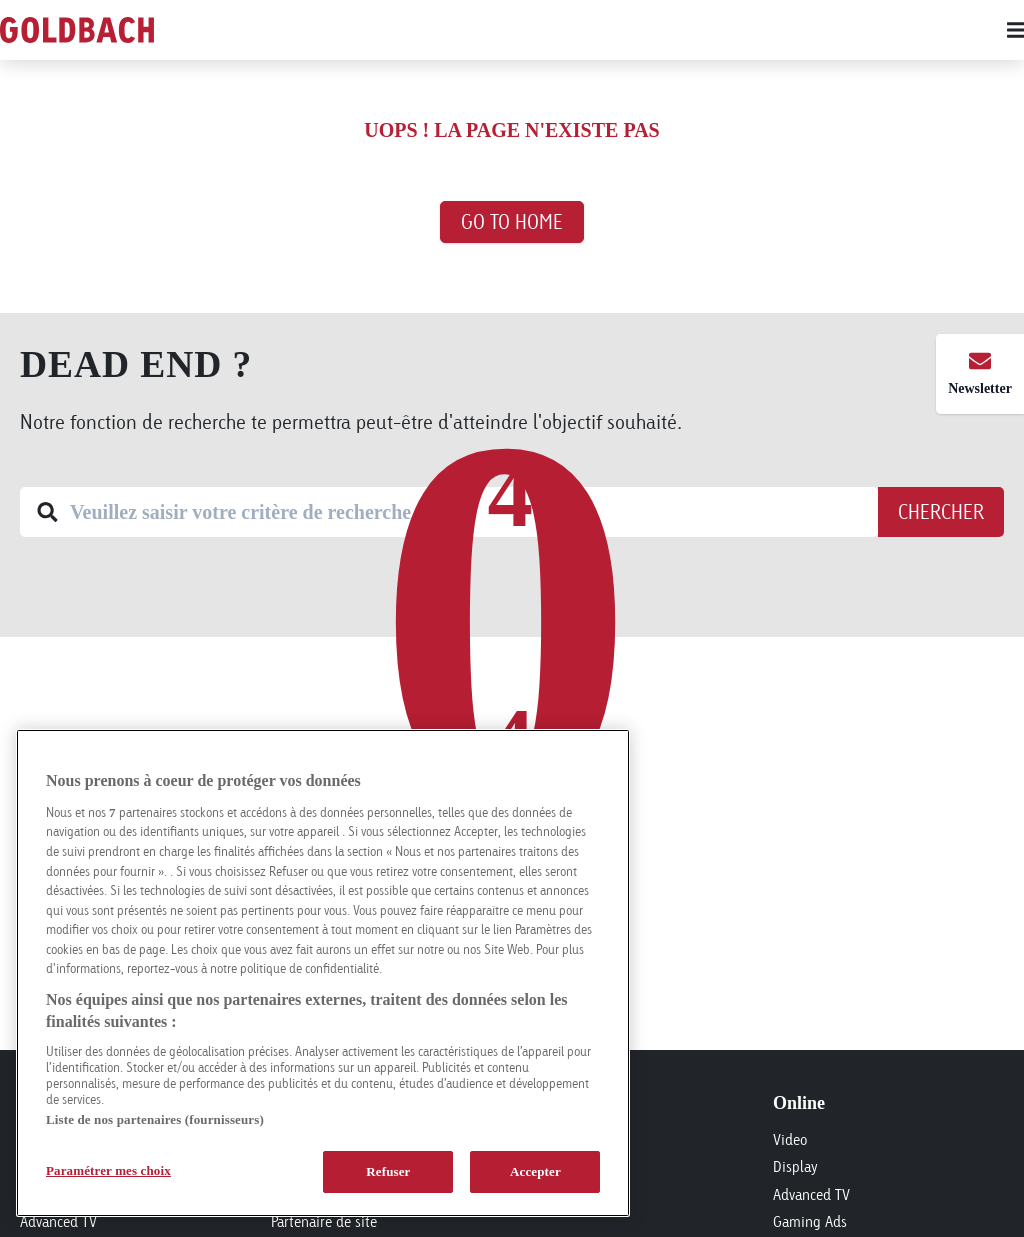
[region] (323, 973)
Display (795, 1166)
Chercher (941, 511)
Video (790, 1139)
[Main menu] (612, 30)
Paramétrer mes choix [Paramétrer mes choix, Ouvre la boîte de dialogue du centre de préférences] (108, 1170)
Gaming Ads (810, 1221)
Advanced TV (58, 1221)
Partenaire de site (324, 1221)
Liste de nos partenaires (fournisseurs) (155, 1119)
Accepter (535, 1171)
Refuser (388, 1171)
